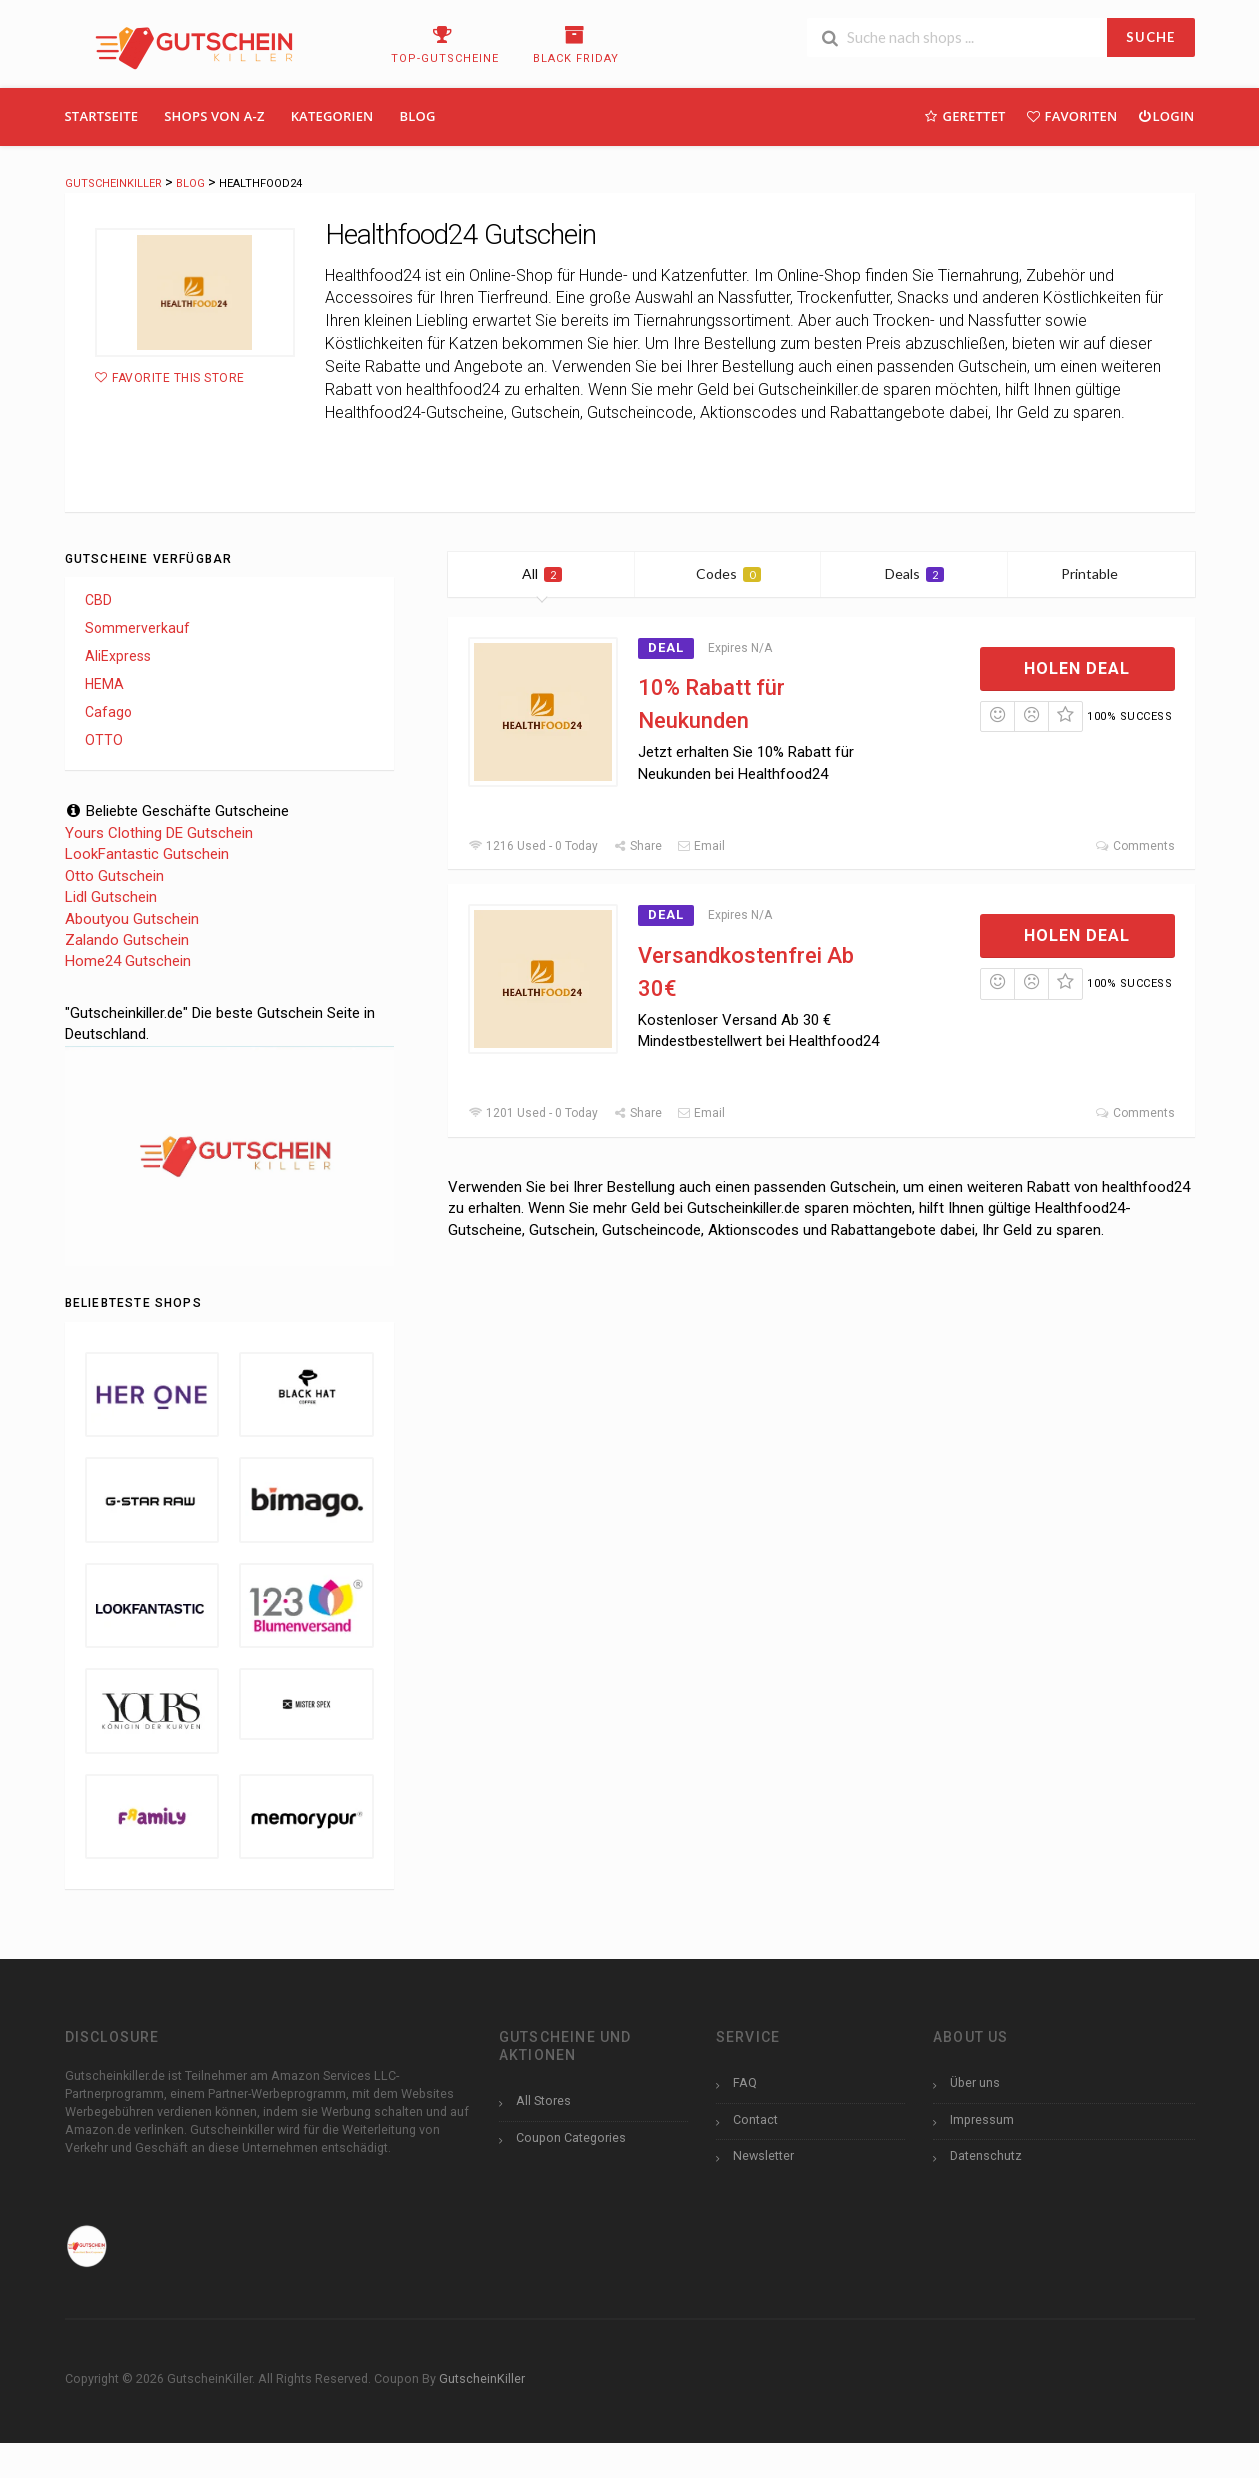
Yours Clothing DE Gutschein (159, 833)
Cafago (108, 712)
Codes (728, 573)
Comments (1134, 846)
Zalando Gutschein (127, 940)
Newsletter (763, 2155)
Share (637, 846)
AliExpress (118, 656)
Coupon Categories (571, 2137)
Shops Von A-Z (214, 116)
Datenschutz (986, 2155)
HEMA (104, 684)
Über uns (975, 2082)
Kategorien (332, 116)
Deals (914, 573)
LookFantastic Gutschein (147, 854)
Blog (418, 116)
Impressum (982, 2119)
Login (1165, 115)
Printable (1101, 573)
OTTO (104, 740)
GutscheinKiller (482, 2378)
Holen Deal (1077, 668)
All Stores (543, 2100)
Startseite (102, 116)
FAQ (745, 2082)
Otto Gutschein (114, 876)
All (542, 573)
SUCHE (1150, 37)
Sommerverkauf (137, 628)
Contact (755, 2119)
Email (701, 846)
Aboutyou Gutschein (132, 919)
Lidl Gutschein (111, 897)
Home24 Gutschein (128, 961)
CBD (98, 600)
